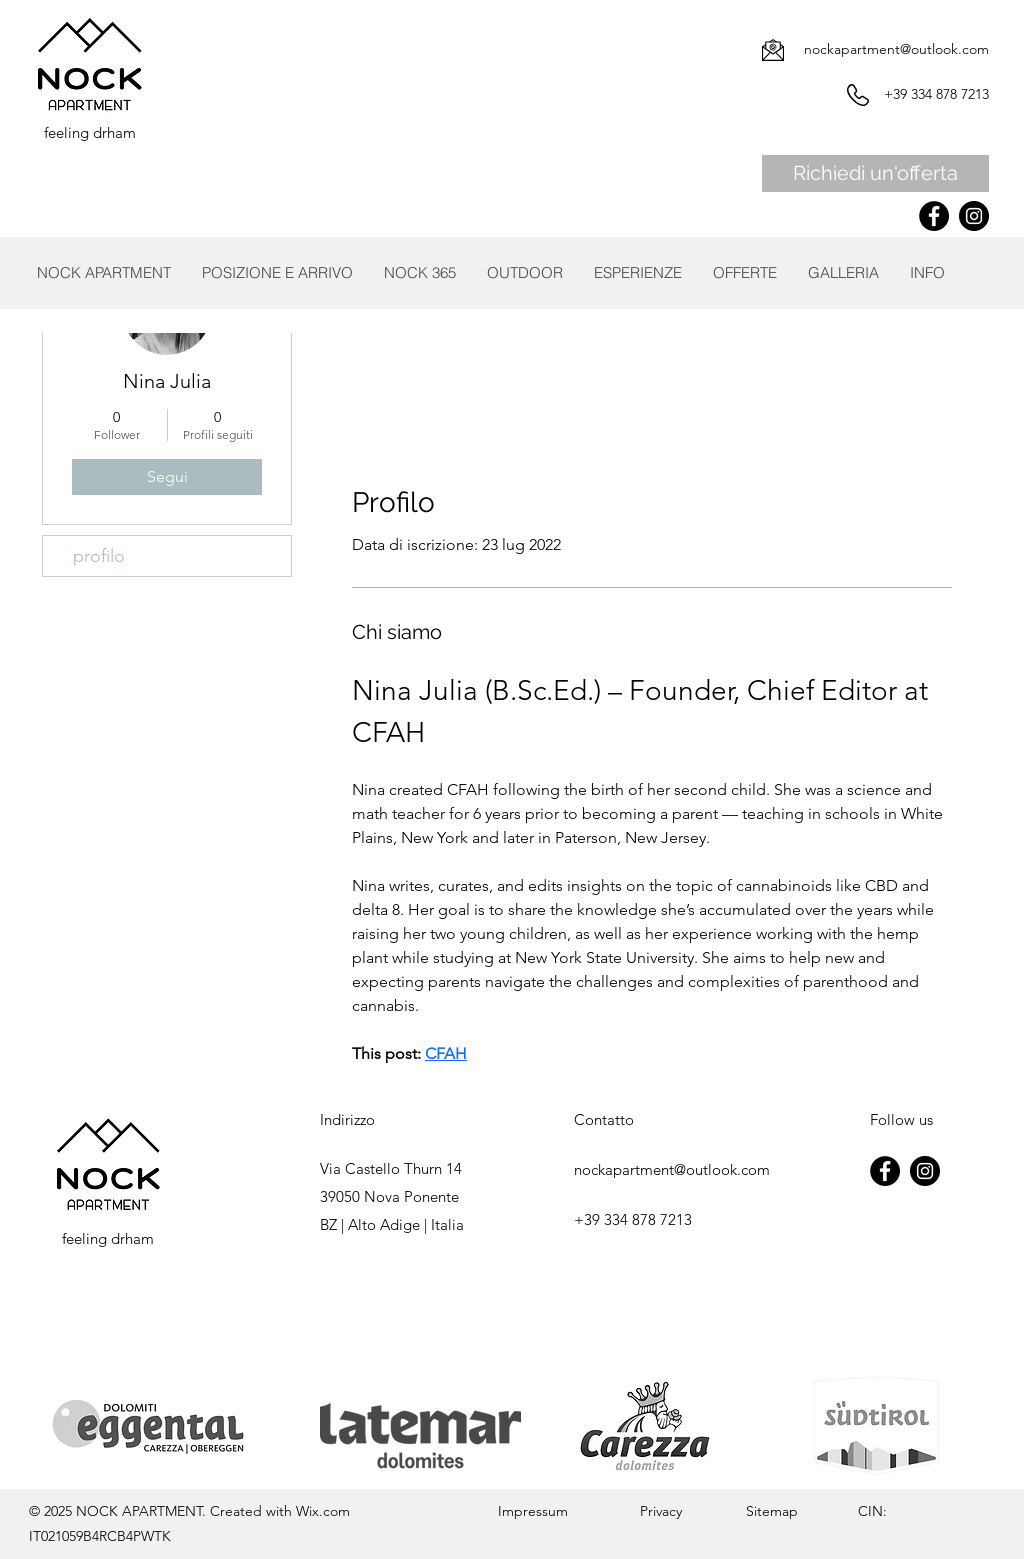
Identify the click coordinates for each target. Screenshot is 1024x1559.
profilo (99, 556)
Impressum (533, 1511)
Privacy (661, 1511)
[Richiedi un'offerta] (875, 173)
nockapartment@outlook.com (896, 49)
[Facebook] (934, 216)
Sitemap (770, 1511)
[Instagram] (974, 216)
